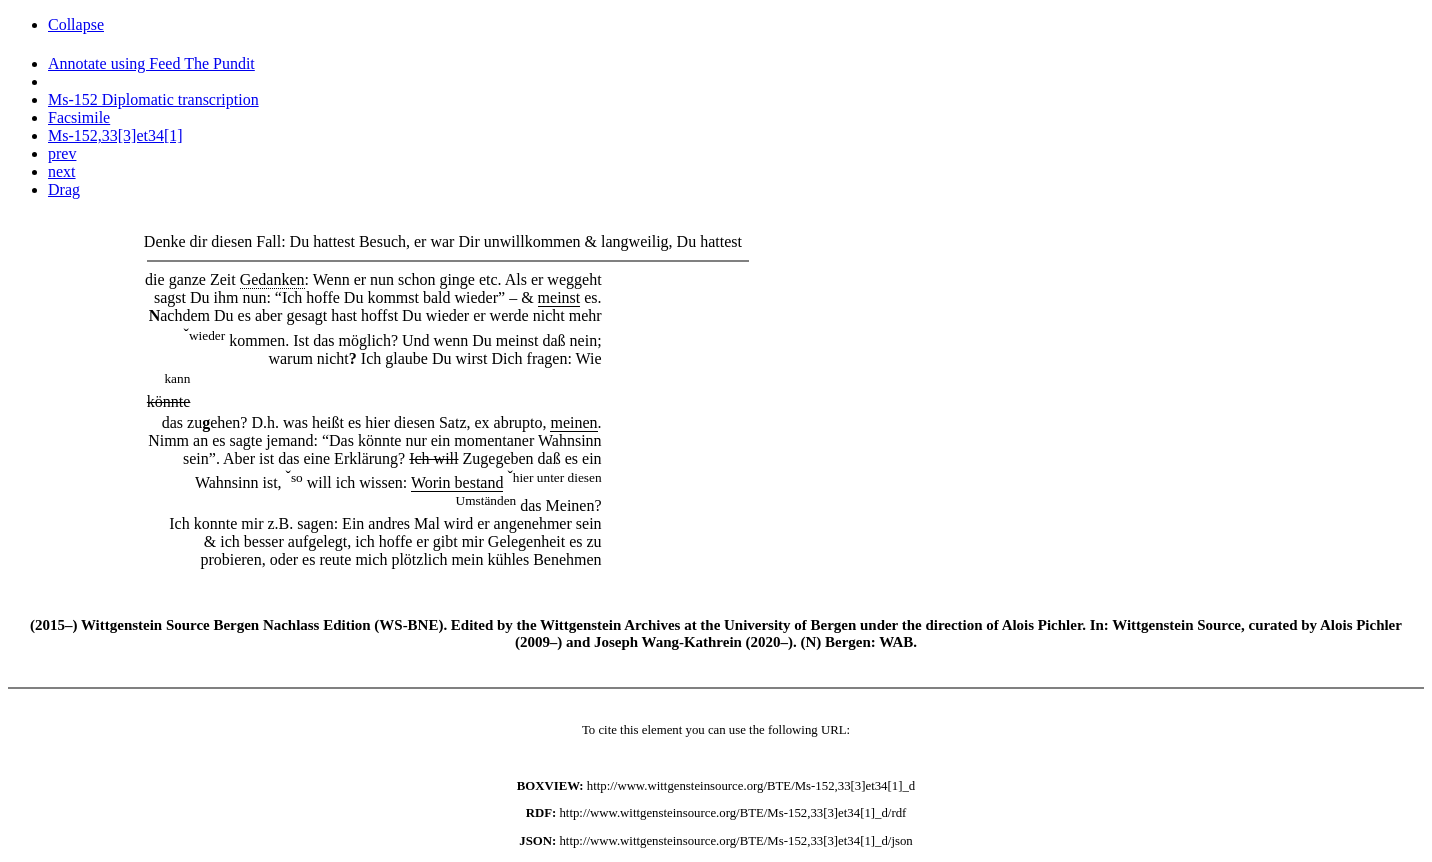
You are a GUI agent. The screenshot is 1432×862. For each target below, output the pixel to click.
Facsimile (79, 117)
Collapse (76, 24)
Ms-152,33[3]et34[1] (115, 135)
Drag (64, 189)
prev (62, 153)
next (62, 171)
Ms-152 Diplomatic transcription (153, 99)
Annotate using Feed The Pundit (151, 63)
